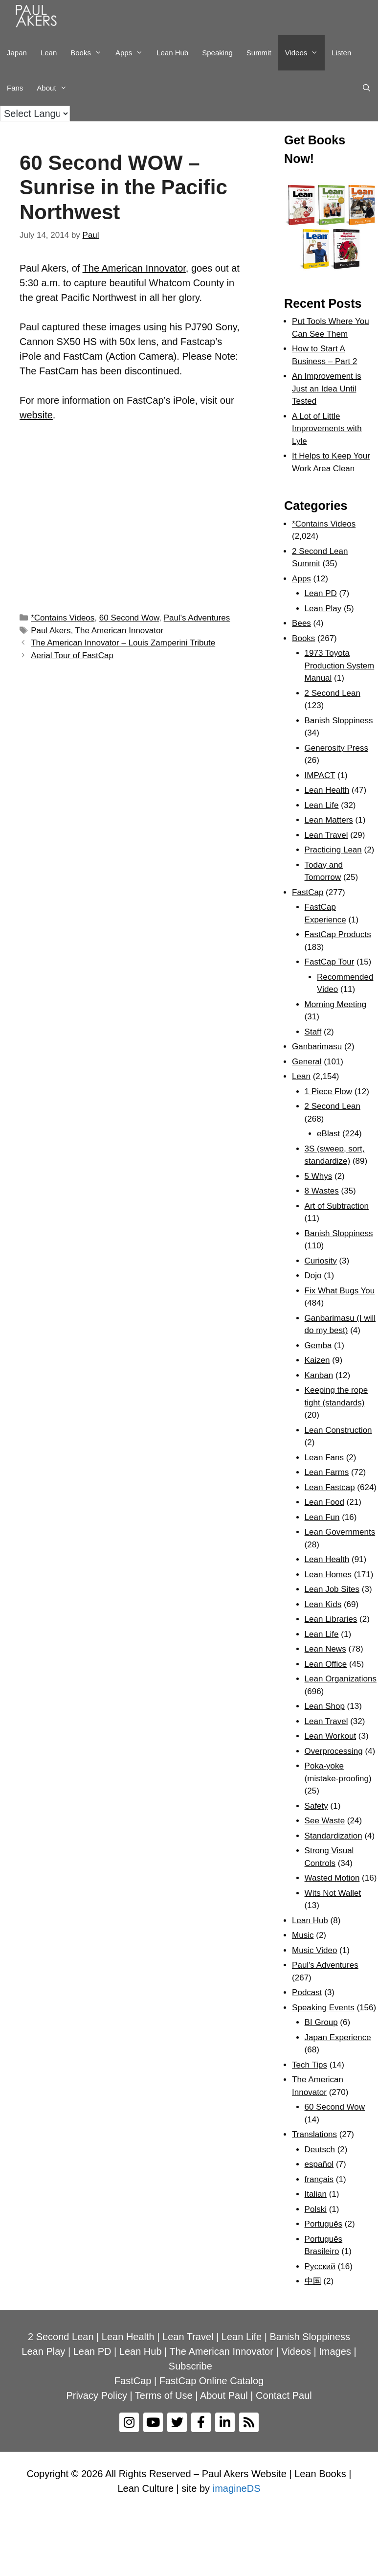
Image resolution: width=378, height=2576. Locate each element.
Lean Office (326, 1664)
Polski (316, 2209)
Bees (301, 623)
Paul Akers (50, 630)
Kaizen (317, 1360)
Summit (258, 52)
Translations (314, 2134)
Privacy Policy (96, 2395)
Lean (49, 52)
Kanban (319, 1375)
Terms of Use (164, 2395)
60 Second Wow (129, 617)
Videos (305, 52)
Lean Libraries (331, 1619)
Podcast (307, 1992)
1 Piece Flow (328, 1091)
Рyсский (320, 2266)
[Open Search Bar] (366, 88)
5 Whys (319, 1176)
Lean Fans (324, 1457)
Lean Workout (330, 1736)
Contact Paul (284, 2395)
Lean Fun (322, 1517)
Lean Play (323, 608)
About (55, 88)
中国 (313, 2281)
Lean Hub (172, 52)
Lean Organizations (341, 1678)
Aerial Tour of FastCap (72, 655)
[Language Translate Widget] (35, 113)
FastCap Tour (330, 961)
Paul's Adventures (197, 617)
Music (302, 1935)
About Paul (224, 2395)
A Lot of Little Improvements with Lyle (327, 429)
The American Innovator (134, 268)
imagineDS (237, 2488)
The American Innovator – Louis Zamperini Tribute (123, 642)
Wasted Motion (332, 1878)
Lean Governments (340, 1532)
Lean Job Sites (332, 1589)
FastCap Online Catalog (211, 2380)
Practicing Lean (333, 849)
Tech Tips (309, 2065)
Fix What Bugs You (340, 1290)
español (319, 2164)
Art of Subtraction (337, 1206)
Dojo (313, 1275)
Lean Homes (328, 1574)
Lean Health (327, 790)
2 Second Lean (332, 693)
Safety (316, 1806)
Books (89, 52)
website (36, 415)
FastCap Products (338, 934)
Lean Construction (338, 1430)
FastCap (307, 892)
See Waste (325, 1820)
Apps (132, 52)
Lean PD (321, 593)
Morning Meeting (336, 1004)
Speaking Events (323, 2007)
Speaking (217, 52)
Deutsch (320, 2149)
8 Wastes (322, 1191)
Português (324, 2224)
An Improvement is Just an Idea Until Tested (326, 388)
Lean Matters (329, 820)
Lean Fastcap (330, 1487)
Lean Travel (326, 835)
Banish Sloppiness (339, 720)
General (306, 1061)
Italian (316, 2194)
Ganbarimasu (317, 1046)
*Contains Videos (62, 617)
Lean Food (324, 1502)
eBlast (328, 1133)
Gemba (318, 1345)
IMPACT (320, 775)
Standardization (333, 1835)
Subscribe (190, 2366)
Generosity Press (336, 748)
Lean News (325, 1649)
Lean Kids (323, 1604)
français (319, 2179)
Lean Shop (325, 1706)
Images (335, 2351)
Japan (17, 52)
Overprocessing (334, 1751)
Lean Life (322, 805)
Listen (341, 52)
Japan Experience (338, 2037)
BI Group (321, 2022)
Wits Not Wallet (333, 1893)
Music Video (314, 1950)
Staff (313, 1031)
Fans (15, 88)
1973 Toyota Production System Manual (340, 665)
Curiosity (321, 1260)
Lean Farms (327, 1472)
